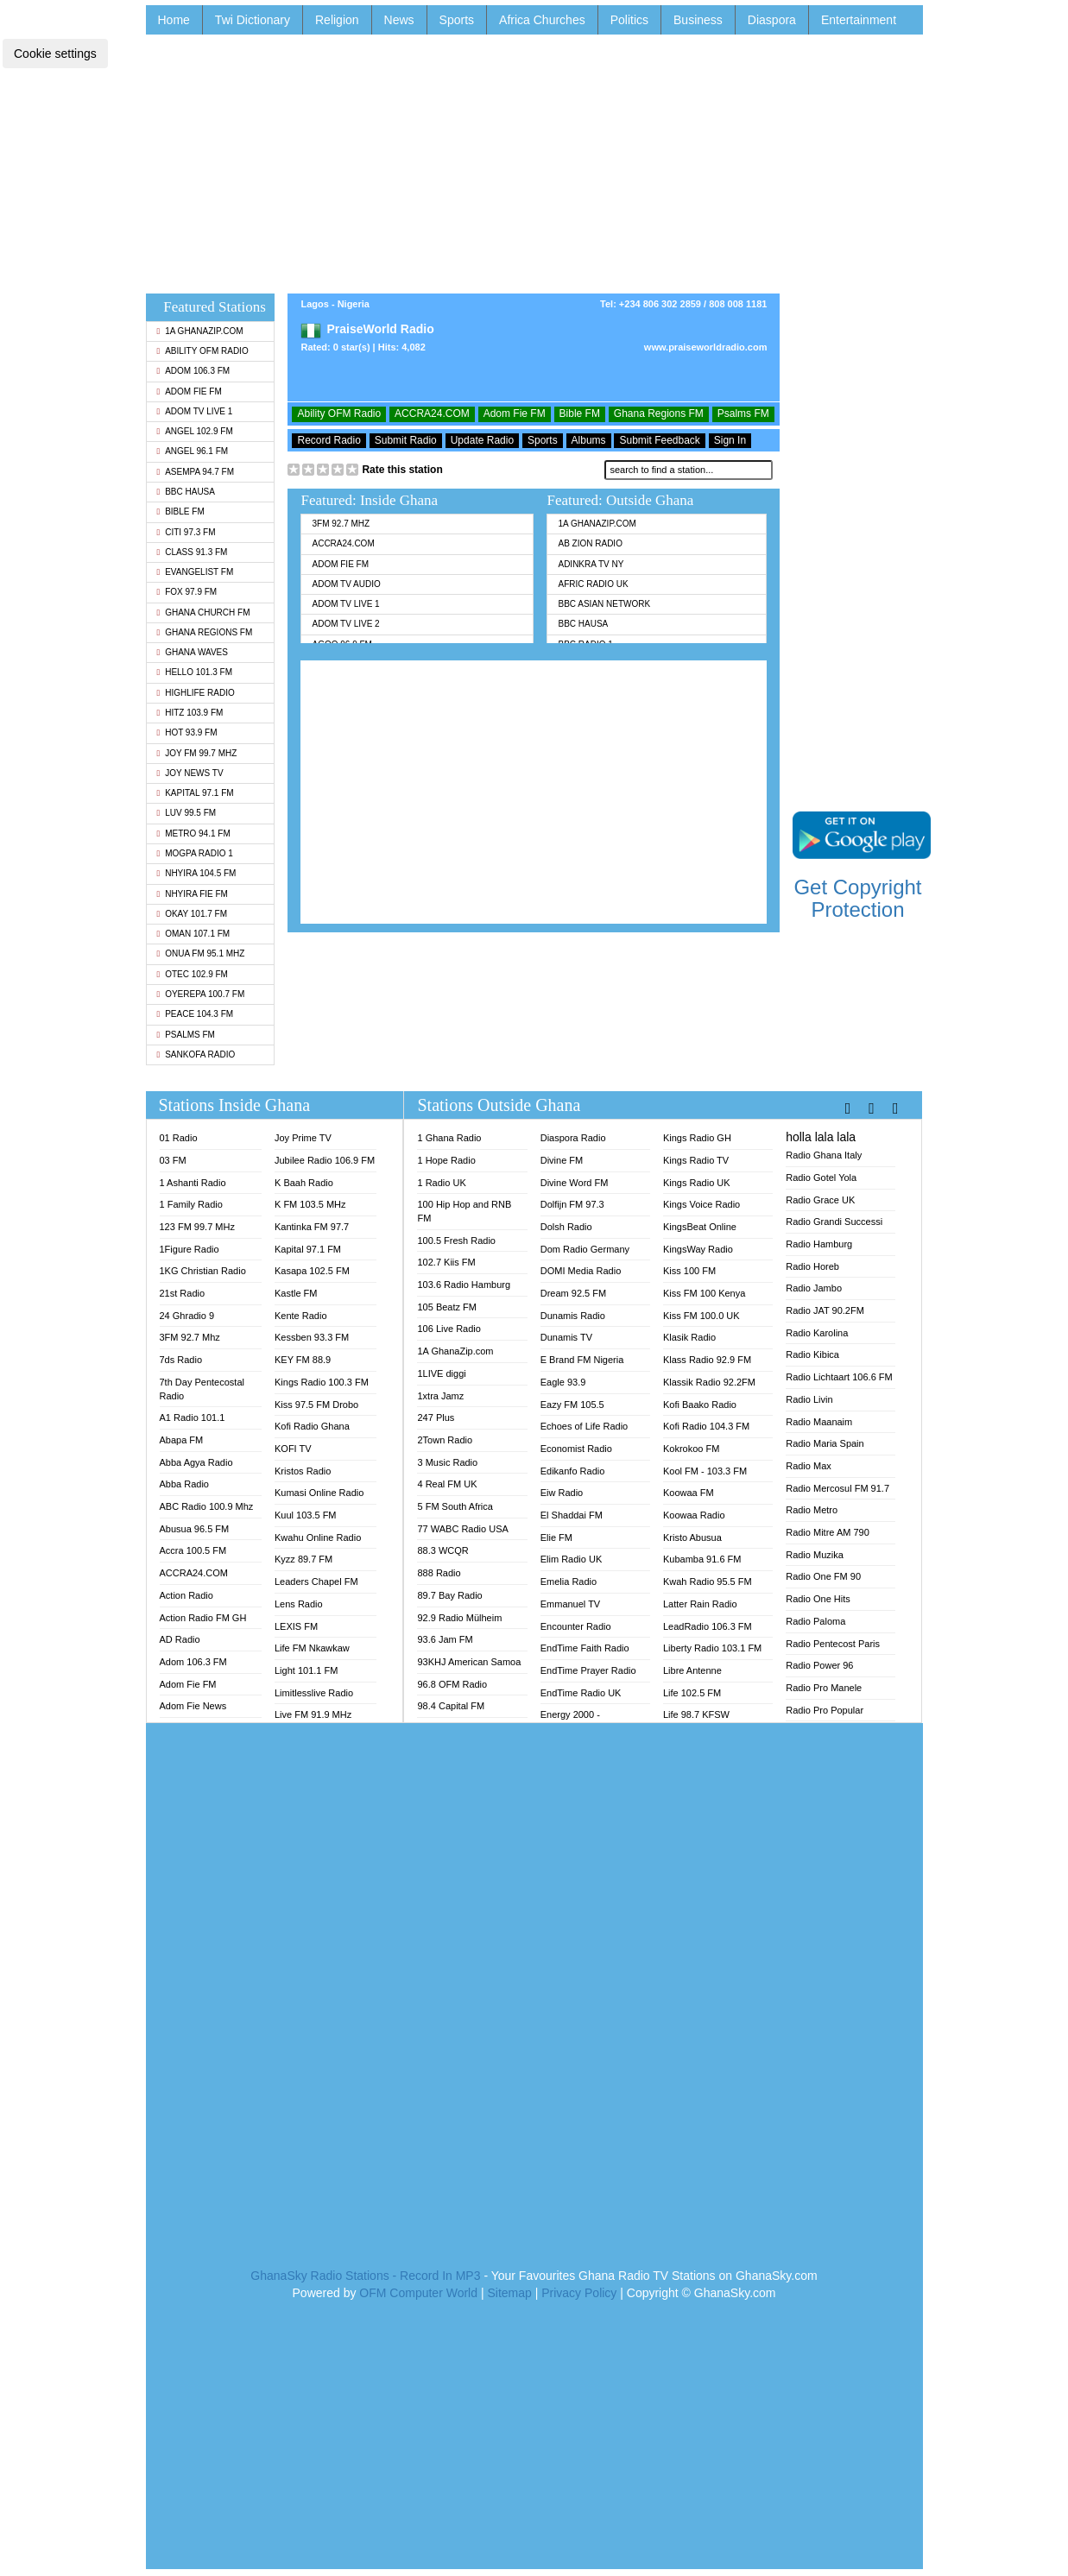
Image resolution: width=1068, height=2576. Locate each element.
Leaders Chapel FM (316, 1581)
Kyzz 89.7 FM (303, 1559)
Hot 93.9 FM (187, 732)
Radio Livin (809, 1399)
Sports (456, 20)
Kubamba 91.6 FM (702, 1559)
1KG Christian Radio (203, 1271)
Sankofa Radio (196, 1054)
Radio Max (808, 1466)
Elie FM (556, 1537)
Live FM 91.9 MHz (313, 1714)
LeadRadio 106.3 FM (707, 1626)
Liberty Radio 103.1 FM (712, 1648)
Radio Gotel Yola (821, 1177)
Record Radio (328, 440)
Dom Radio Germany (584, 1249)
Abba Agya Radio (196, 1462)
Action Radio (186, 1595)
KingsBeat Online (699, 1227)
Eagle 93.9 (563, 1382)
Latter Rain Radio (700, 1604)
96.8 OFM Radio (452, 1684)
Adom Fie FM (189, 391)
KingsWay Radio (698, 1249)
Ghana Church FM (203, 612)
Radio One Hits (818, 1599)
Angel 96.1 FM (193, 451)
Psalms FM (186, 1034)
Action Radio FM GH (203, 1618)
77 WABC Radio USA (462, 1529)
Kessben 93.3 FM (312, 1337)
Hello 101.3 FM (194, 672)
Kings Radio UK (696, 1183)
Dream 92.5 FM (573, 1293)
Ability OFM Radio (203, 351)
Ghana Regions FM (205, 632)
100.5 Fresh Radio (456, 1240)
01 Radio (179, 1138)
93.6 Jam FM (444, 1639)
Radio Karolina (817, 1333)
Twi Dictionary (252, 20)
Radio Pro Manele (824, 1688)
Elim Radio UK (571, 1559)
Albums (589, 440)
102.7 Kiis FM (446, 1262)
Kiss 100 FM (689, 1271)
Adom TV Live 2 (345, 623)
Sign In (730, 440)
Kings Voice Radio (701, 1204)
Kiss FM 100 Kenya (704, 1293)
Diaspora (772, 20)
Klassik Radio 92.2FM (709, 1382)
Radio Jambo (814, 1288)
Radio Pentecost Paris (833, 1643)
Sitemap (509, 2293)
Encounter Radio (575, 1626)
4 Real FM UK (447, 1484)
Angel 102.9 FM (195, 431)
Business (698, 20)
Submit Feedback (659, 440)
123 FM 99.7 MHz (197, 1227)
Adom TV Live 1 (195, 411)
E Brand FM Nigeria (582, 1359)
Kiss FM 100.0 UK (701, 1315)
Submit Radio (406, 440)
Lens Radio (299, 1604)
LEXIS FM (296, 1626)
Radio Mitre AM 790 (827, 1532)
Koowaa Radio (694, 1515)
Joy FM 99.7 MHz (197, 753)
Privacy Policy (578, 2293)
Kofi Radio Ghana (312, 1426)
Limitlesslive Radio (314, 1693)
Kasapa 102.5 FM (312, 1271)
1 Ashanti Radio (193, 1183)
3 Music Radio (447, 1462)
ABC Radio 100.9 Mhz (207, 1506)
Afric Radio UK (593, 584)
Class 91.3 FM (192, 552)
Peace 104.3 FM (195, 1014)
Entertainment (858, 20)
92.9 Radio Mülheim (459, 1618)
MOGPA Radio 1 (195, 853)
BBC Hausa (186, 491)
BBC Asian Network (604, 604)
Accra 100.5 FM (193, 1550)
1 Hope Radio (446, 1160)
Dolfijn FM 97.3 (572, 1204)
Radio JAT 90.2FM (825, 1310)
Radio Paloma (815, 1621)
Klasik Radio (689, 1337)
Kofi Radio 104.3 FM (706, 1426)
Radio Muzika (815, 1555)
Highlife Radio (196, 693)
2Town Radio (444, 1440)
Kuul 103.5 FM (306, 1515)
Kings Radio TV (696, 1160)
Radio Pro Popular (824, 1710)
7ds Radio (181, 1359)
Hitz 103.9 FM (190, 712)
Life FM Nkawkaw (312, 1648)
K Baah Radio (304, 1183)
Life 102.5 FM (692, 1693)
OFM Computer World (418, 2293)
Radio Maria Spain (825, 1443)
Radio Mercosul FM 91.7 (837, 1488)
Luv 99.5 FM (187, 813)
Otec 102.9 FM (192, 974)
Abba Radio (185, 1484)
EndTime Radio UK (581, 1693)
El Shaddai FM (571, 1515)
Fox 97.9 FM (187, 592)
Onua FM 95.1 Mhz (201, 953)
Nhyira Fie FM (192, 894)
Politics (629, 20)
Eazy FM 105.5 (572, 1404)
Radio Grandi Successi (834, 1221)
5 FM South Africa (454, 1506)
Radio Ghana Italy (824, 1155)
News (399, 20)
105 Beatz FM (446, 1307)
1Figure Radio (189, 1249)
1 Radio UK (441, 1183)
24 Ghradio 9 (187, 1315)
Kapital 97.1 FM (195, 793)
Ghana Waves (192, 652)
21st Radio (182, 1293)
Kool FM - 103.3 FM (705, 1471)
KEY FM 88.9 (303, 1359)
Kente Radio (301, 1315)
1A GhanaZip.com (200, 331)
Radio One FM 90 (823, 1576)
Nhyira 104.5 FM (197, 873)
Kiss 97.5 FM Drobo (316, 1404)
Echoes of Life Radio (584, 1426)
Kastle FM (296, 1293)
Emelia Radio (568, 1581)
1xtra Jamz (440, 1396)
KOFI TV (293, 1448)
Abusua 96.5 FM (195, 1529)
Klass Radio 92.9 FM (707, 1359)
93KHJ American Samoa (469, 1662)
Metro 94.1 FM (194, 833)
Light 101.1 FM (306, 1670)
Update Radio (482, 440)
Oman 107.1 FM (194, 933)
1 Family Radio (191, 1204)
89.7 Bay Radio (449, 1595)
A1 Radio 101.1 (192, 1417)
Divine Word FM (574, 1183)
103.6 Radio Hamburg (463, 1284)
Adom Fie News (193, 1706)
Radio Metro (811, 1510)
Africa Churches (542, 20)
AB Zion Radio (590, 543)
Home (174, 20)
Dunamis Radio (572, 1315)
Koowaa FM (688, 1492)
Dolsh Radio (566, 1227)
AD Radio (180, 1639)
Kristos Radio (303, 1471)
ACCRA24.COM (432, 413)
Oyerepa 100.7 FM (201, 994)
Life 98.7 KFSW (696, 1714)
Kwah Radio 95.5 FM (707, 1581)
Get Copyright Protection (857, 898)
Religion (337, 20)
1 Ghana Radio (449, 1138)
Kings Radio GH (697, 1138)
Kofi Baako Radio (699, 1404)
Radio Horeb (812, 1266)
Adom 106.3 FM (194, 371)
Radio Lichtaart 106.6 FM (839, 1377)
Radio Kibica (812, 1354)
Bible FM (181, 511)
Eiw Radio (562, 1492)
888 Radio (438, 1573)
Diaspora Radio (573, 1138)
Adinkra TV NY (590, 564)
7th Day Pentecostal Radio (202, 1389)
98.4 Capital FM (450, 1706)
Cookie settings (55, 53)
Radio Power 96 (819, 1665)
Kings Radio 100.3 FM (322, 1382)
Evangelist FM (195, 572)
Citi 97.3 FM (186, 532)
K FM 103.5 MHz (310, 1204)
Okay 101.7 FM (192, 914)
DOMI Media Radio (581, 1271)
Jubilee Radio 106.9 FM (325, 1160)
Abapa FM (182, 1440)
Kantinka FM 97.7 (312, 1227)
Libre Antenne (692, 1670)
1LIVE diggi (441, 1373)
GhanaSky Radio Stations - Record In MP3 (365, 2275)
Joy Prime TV (303, 1138)
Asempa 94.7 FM (196, 472)
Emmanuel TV (570, 1604)
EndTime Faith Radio (584, 1648)
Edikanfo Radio (572, 1471)
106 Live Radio (448, 1328)
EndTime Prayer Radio (588, 1670)
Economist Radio (576, 1448)
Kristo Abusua (692, 1537)
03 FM (173, 1160)
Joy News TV (190, 773)
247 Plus (435, 1417)
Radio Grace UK (820, 1200)
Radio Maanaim (819, 1422)
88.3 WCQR (442, 1550)
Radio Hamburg (819, 1244)
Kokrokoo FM (691, 1448)
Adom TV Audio (346, 584)
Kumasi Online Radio (319, 1492)
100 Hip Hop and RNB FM (464, 1211)
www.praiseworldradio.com (706, 347)
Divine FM (562, 1160)
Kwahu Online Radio (318, 1537)
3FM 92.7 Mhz (341, 523)
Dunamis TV (566, 1337)
